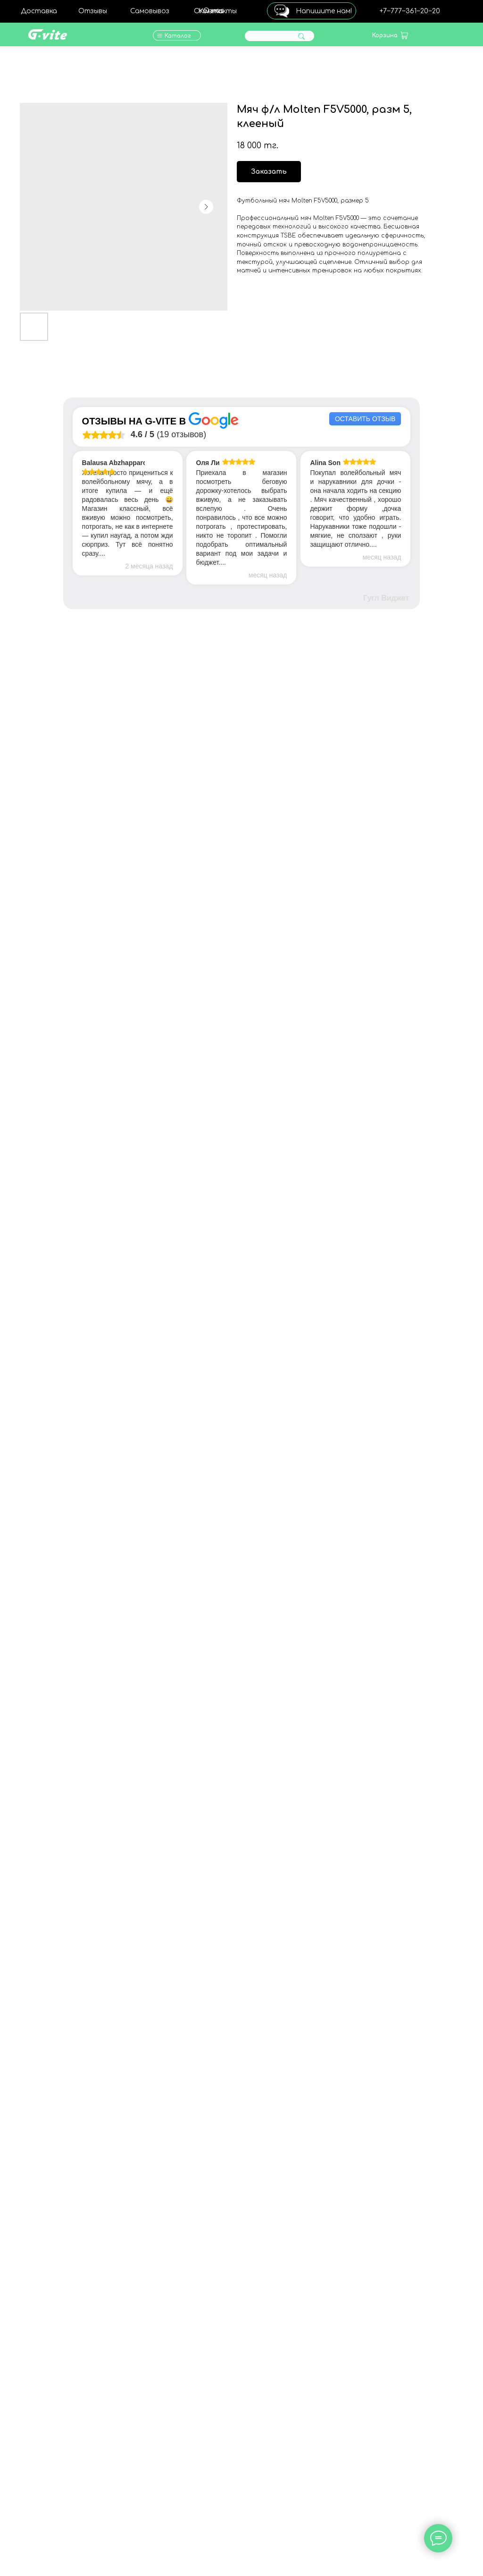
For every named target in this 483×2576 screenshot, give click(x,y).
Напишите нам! (324, 11)
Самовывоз (149, 11)
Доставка (39, 11)
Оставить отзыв (365, 419)
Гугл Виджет (386, 598)
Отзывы (92, 11)
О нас (213, 10)
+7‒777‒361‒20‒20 (410, 11)
